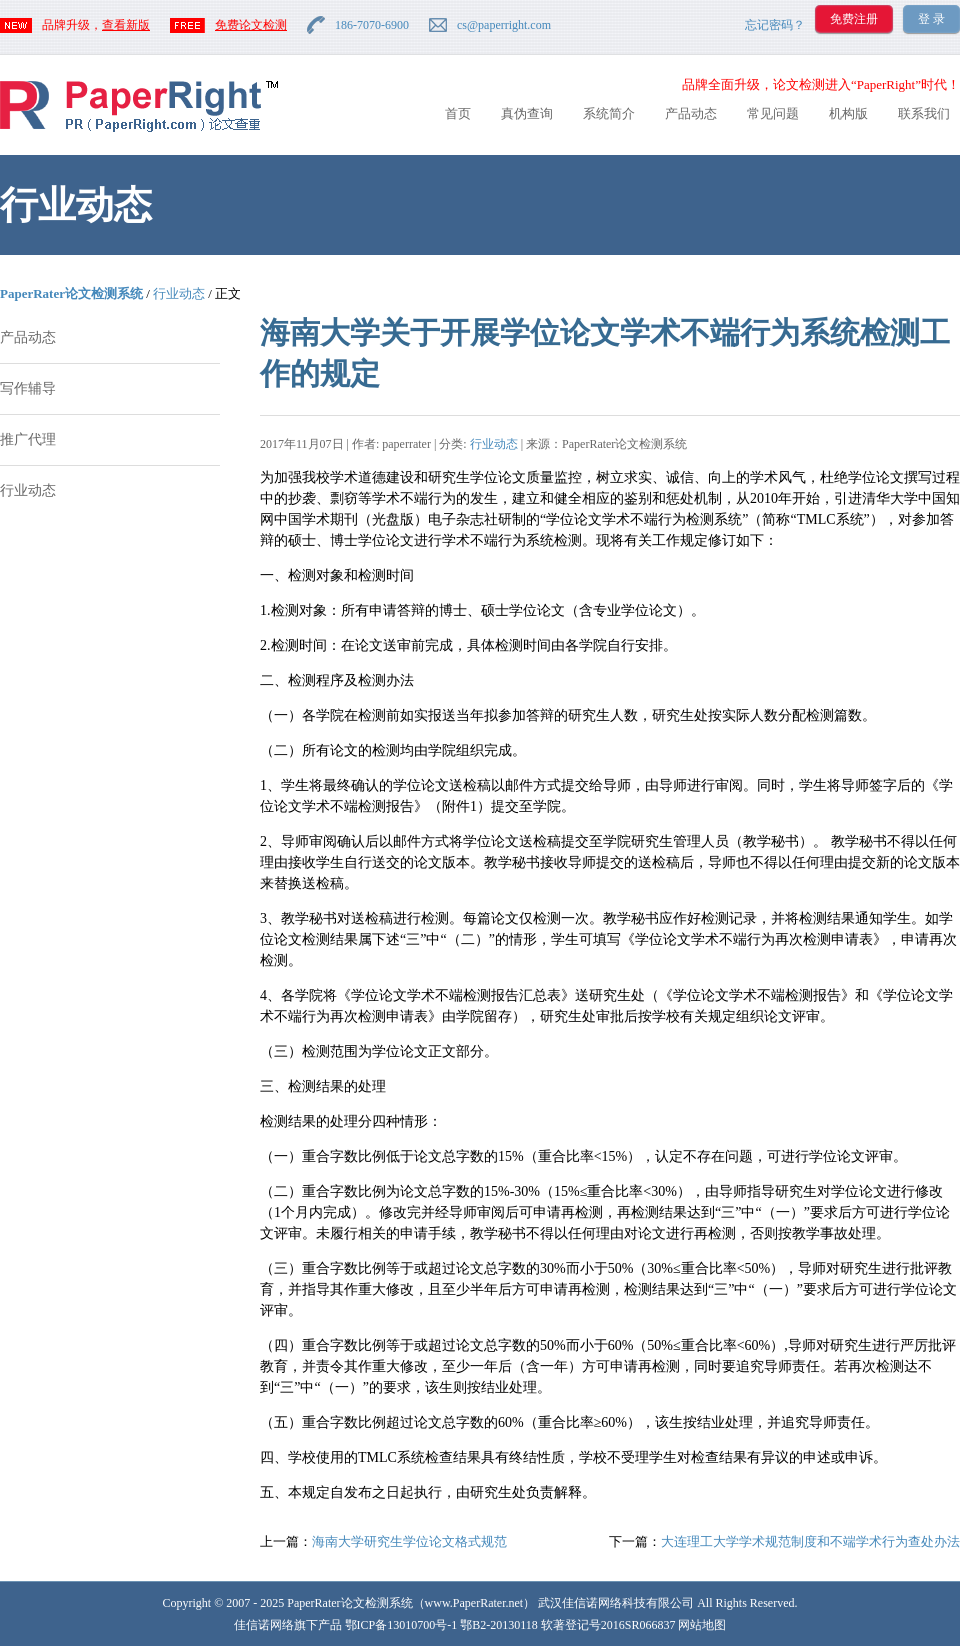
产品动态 (691, 113)
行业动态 (179, 293)
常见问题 (773, 113)
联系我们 (924, 113)
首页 (458, 113)
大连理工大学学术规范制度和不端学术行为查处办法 (810, 1541)
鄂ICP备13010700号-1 (401, 1625)
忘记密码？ (775, 25)
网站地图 (702, 1625)
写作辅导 (28, 388)
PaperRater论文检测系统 (71, 293)
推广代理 (28, 439)
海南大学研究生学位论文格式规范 (409, 1541)
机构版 (848, 113)
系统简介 (609, 113)
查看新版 (126, 25)
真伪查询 (527, 113)
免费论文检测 (251, 25)
